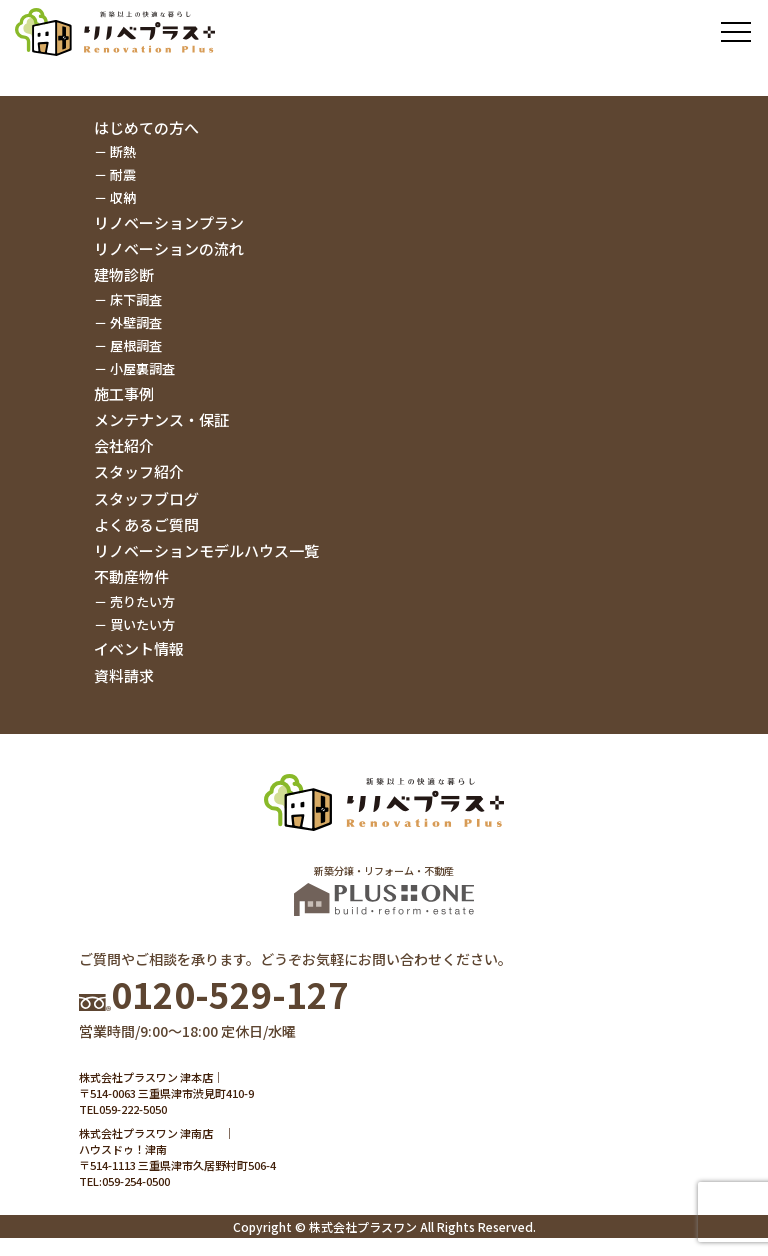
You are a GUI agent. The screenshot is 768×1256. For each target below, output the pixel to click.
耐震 (123, 174)
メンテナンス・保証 (161, 419)
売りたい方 (142, 601)
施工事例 (124, 393)
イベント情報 (139, 648)
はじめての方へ (146, 127)
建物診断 (124, 274)
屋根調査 (136, 345)
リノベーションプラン (169, 222)
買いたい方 (142, 624)
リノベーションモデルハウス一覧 (206, 550)
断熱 (123, 151)
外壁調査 (136, 322)
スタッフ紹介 (139, 471)
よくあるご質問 (146, 524)
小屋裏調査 (142, 368)
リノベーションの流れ (169, 248)
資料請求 (124, 675)
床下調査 (136, 299)
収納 (123, 197)
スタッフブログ (146, 498)
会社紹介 (124, 445)
